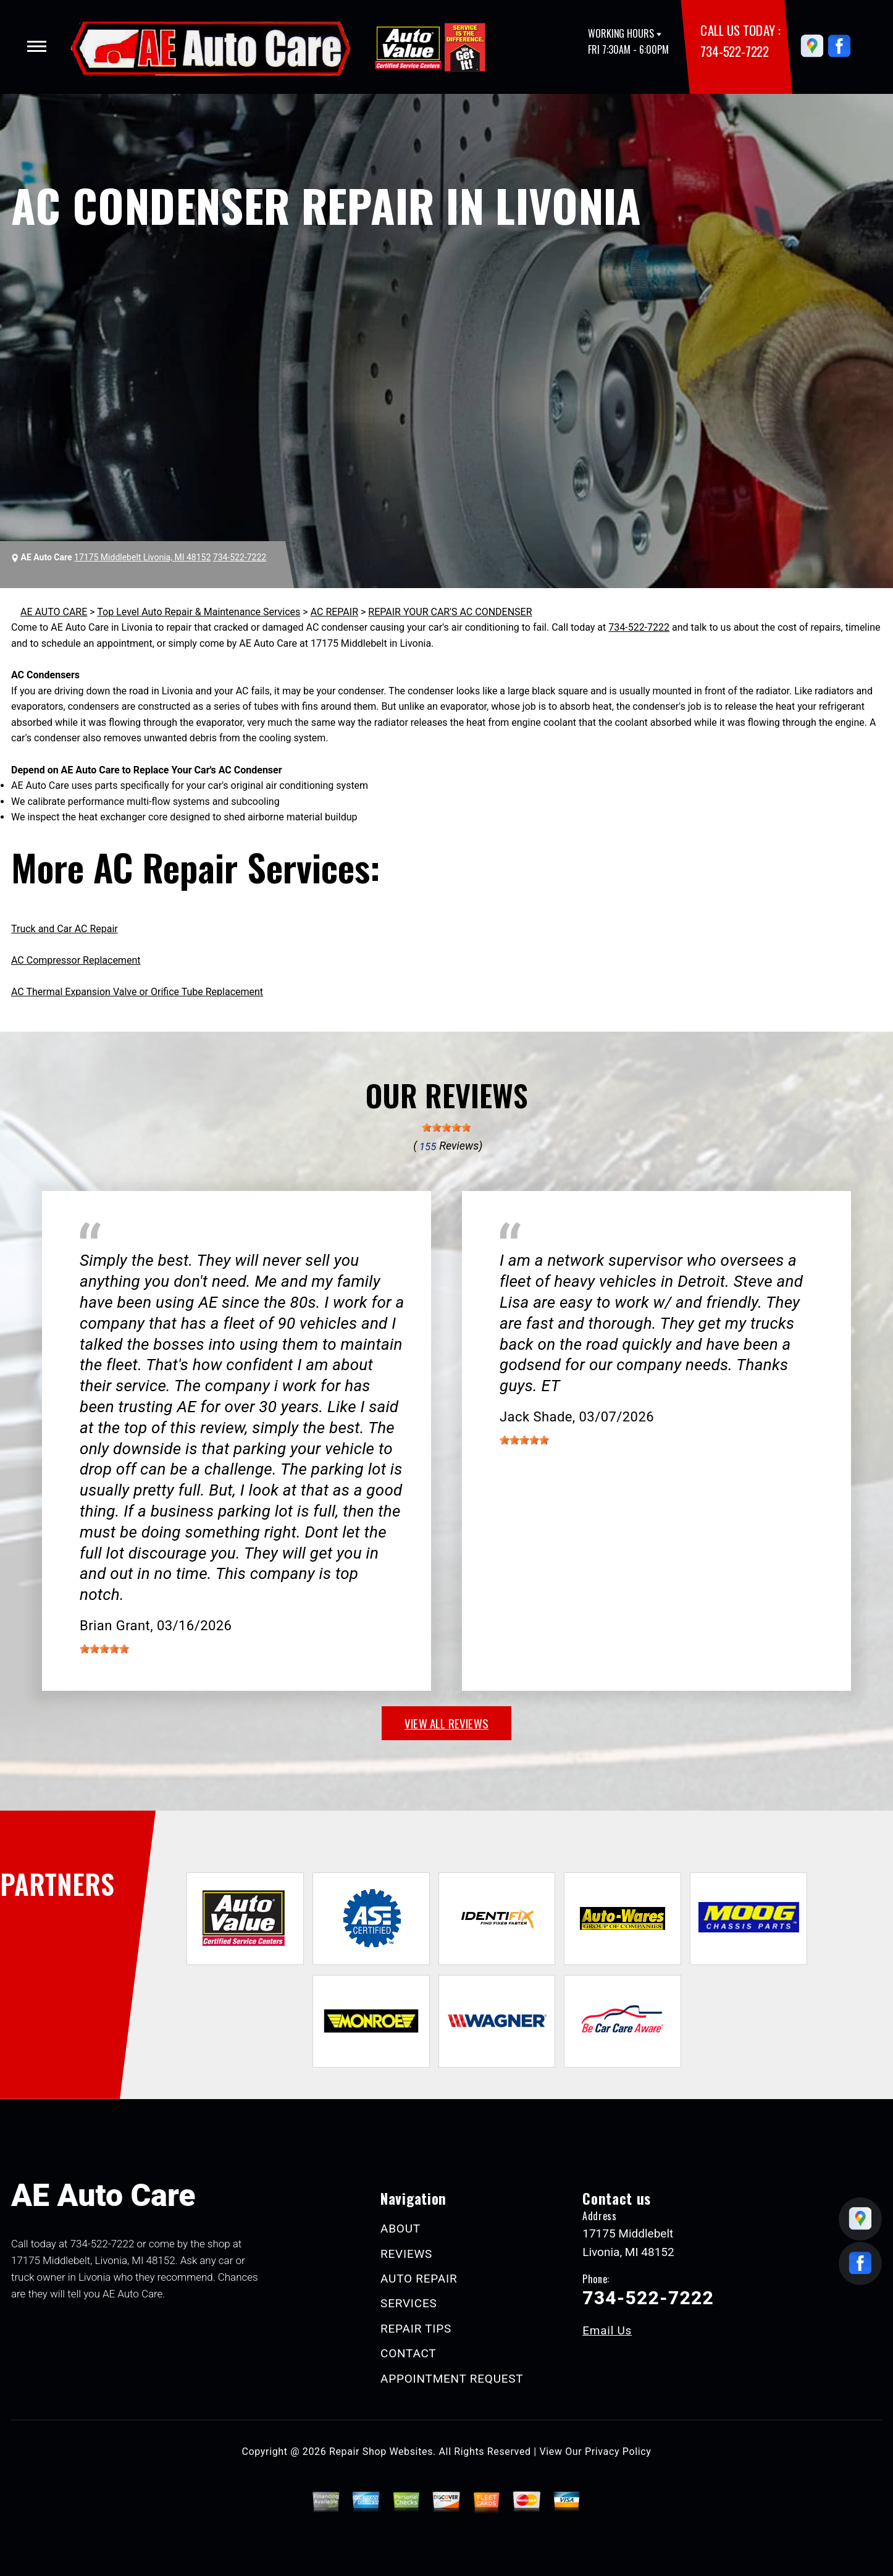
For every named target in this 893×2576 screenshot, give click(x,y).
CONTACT (408, 2353)
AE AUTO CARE (53, 612)
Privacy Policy (618, 2451)
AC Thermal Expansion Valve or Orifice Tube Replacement (137, 992)
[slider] (446, 1127)
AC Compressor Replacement (75, 960)
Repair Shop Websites (381, 2451)
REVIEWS (406, 2254)
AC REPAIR (334, 612)
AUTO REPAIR (418, 2278)
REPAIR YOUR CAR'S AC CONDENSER (450, 612)
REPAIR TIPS (415, 2328)
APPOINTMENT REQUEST (451, 2379)
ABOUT (400, 2228)
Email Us (607, 2330)
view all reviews (446, 1723)
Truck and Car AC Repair (64, 929)
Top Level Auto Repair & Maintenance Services (198, 612)
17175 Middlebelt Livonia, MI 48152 (142, 557)
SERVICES (408, 2303)
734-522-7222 (734, 51)
